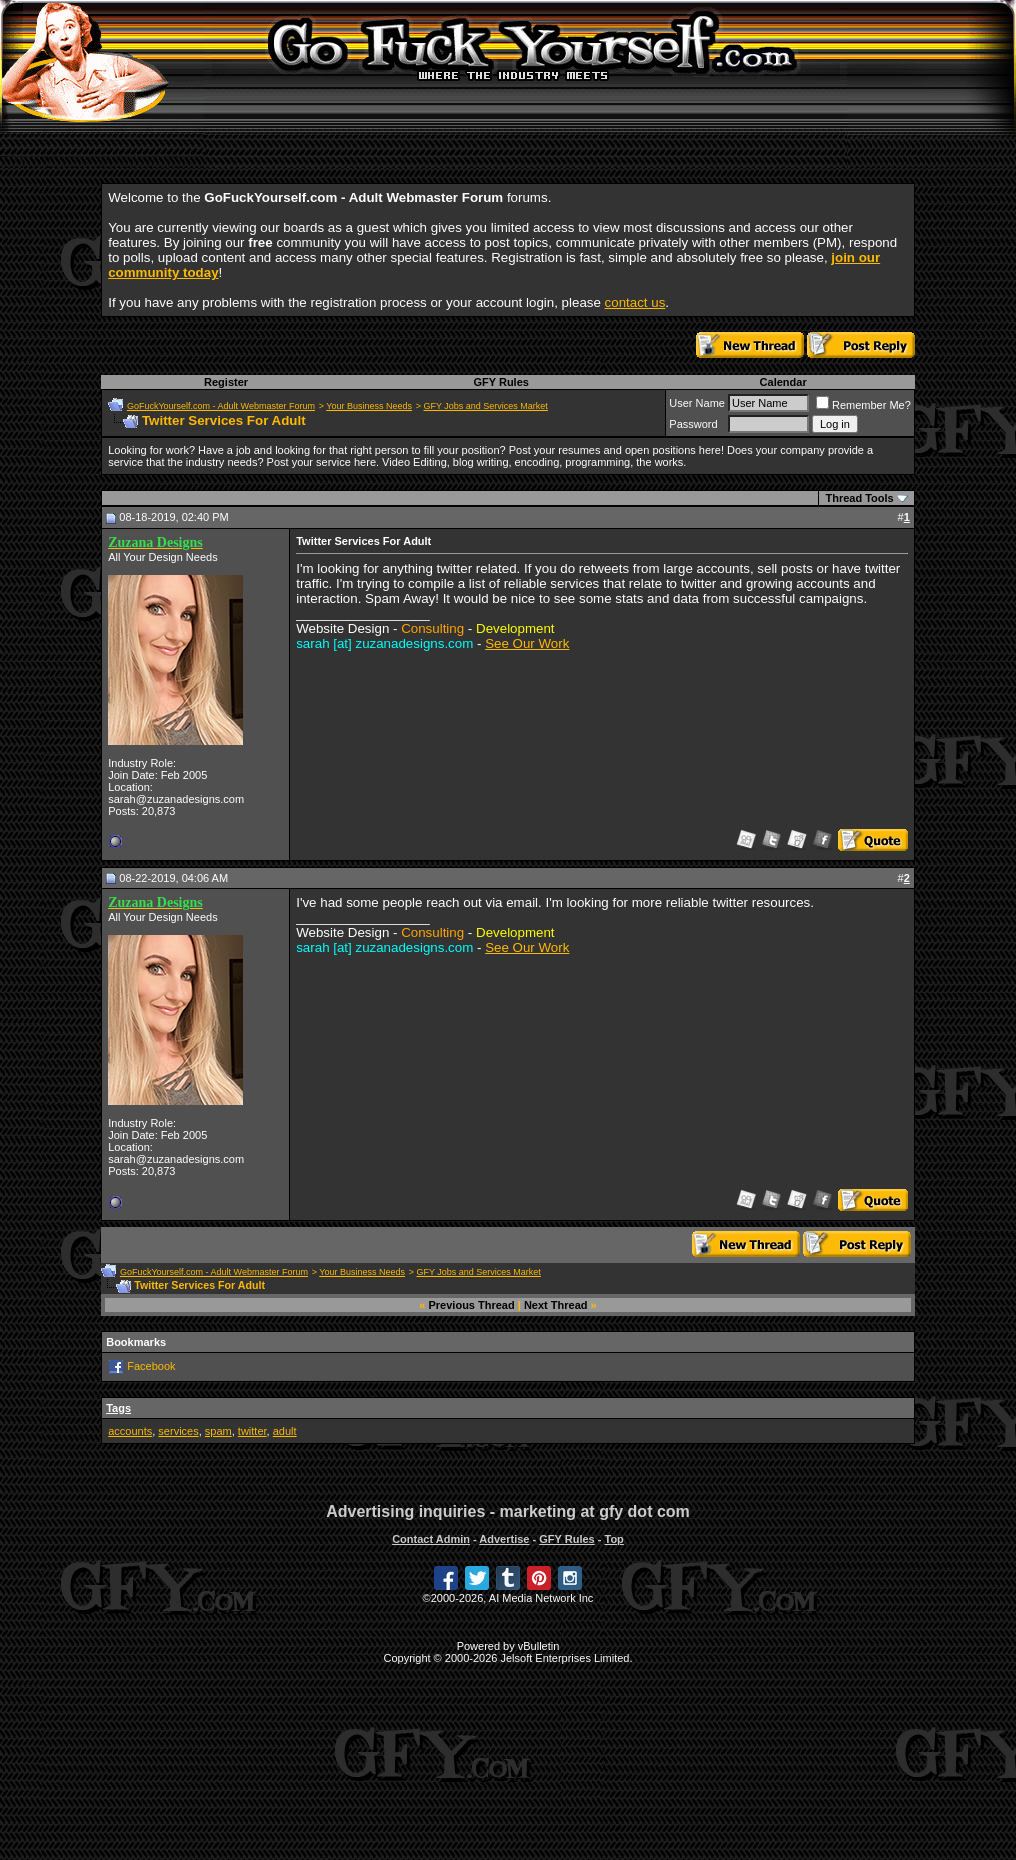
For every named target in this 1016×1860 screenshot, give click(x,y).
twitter (252, 1431)
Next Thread (556, 1305)
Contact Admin (431, 1539)
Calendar (783, 382)
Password (693, 424)
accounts (130, 1431)
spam (218, 1431)
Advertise (504, 1539)
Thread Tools (859, 498)
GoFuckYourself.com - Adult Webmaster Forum (221, 406)
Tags (118, 1408)
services (178, 1431)
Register (226, 382)
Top (613, 1539)
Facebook (151, 1366)
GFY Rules (500, 382)
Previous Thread (472, 1305)
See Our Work (527, 643)
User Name (697, 403)
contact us (635, 302)
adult (285, 1431)
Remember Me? (863, 405)
